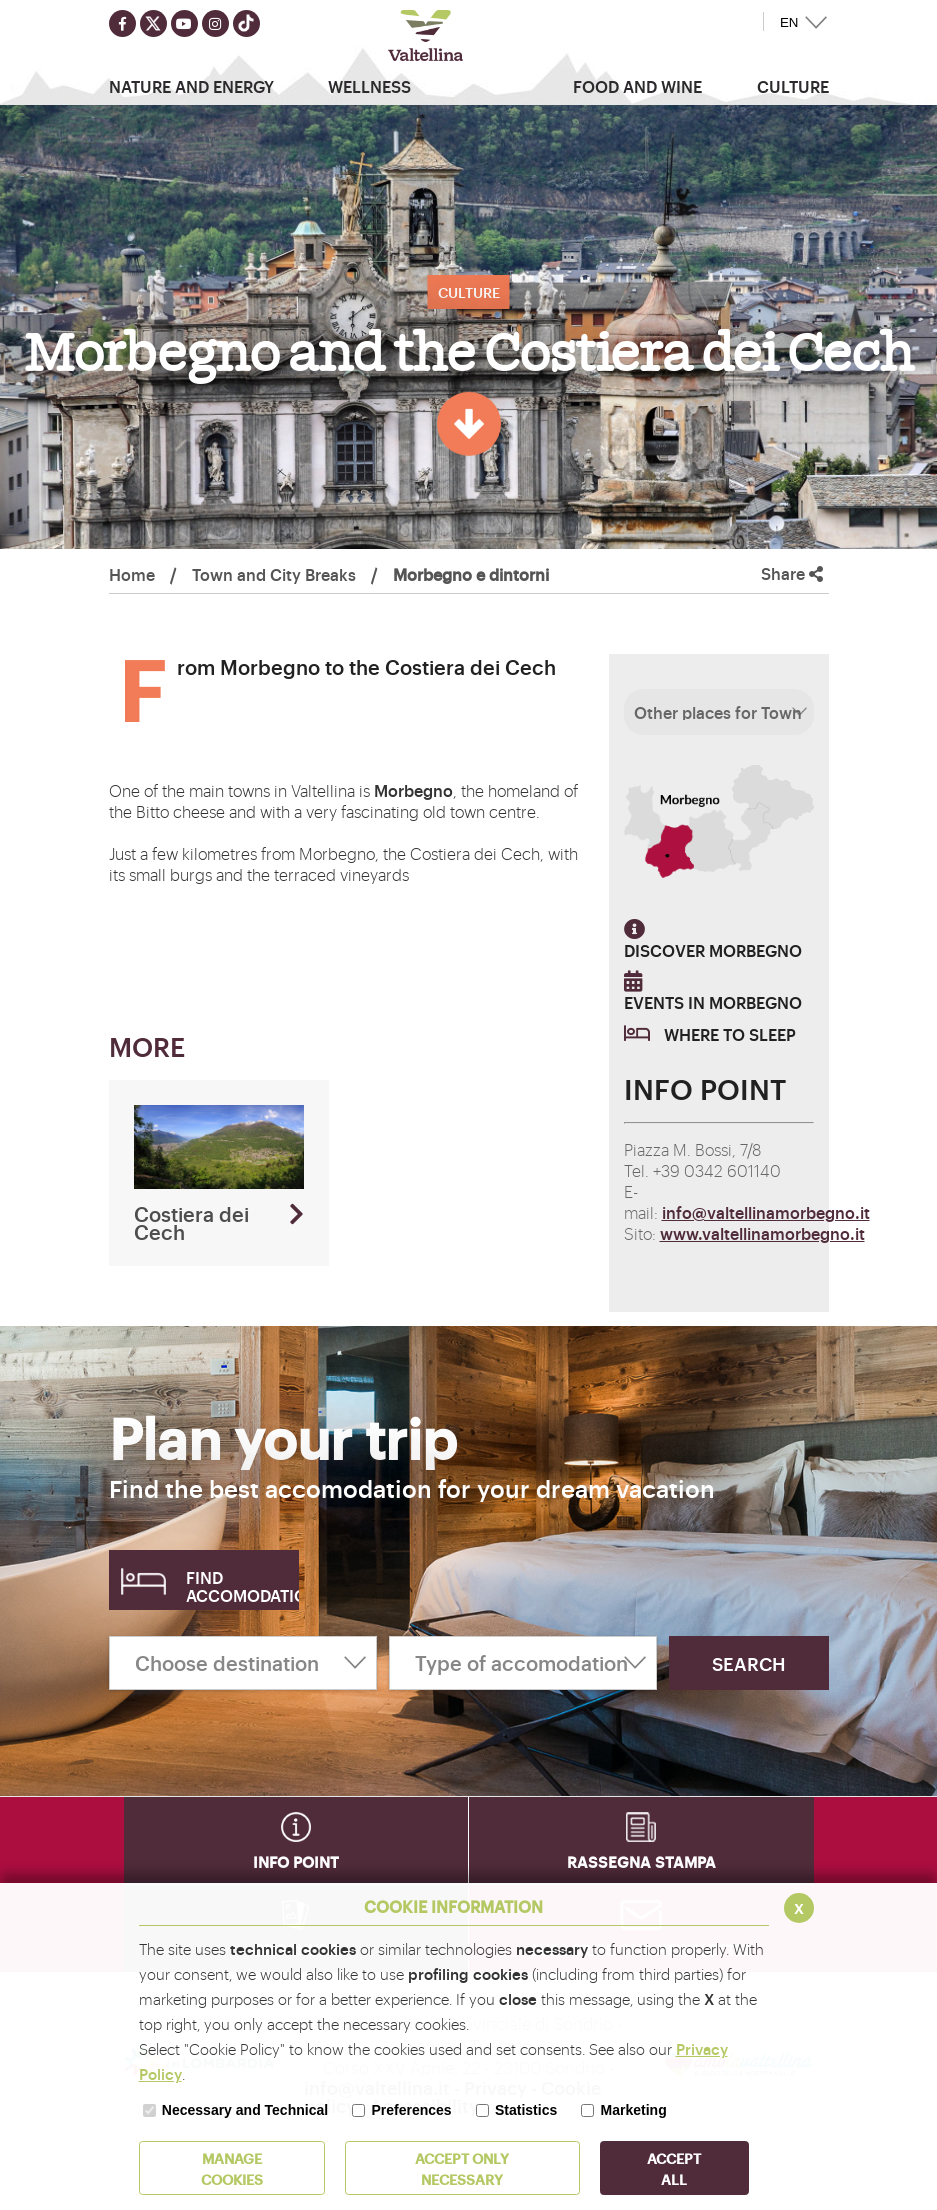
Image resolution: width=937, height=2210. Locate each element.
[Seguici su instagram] (215, 23)
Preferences (411, 2110)
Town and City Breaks (274, 574)
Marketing (634, 2110)
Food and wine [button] (637, 86)
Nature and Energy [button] (191, 86)
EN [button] (789, 22)
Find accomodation (242, 1586)
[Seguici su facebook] (122, 23)
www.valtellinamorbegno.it (762, 1233)
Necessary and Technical (245, 2110)
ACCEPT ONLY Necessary (462, 2168)
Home (132, 574)
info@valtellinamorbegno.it (766, 1212)
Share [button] (792, 573)
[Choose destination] (243, 1663)
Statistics (526, 2110)
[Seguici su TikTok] (246, 23)
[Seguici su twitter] (153, 23)
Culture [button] (793, 86)
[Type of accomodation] (523, 1663)
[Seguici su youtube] (184, 23)
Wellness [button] (369, 86)
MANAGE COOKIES (232, 2168)
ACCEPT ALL (674, 2168)
